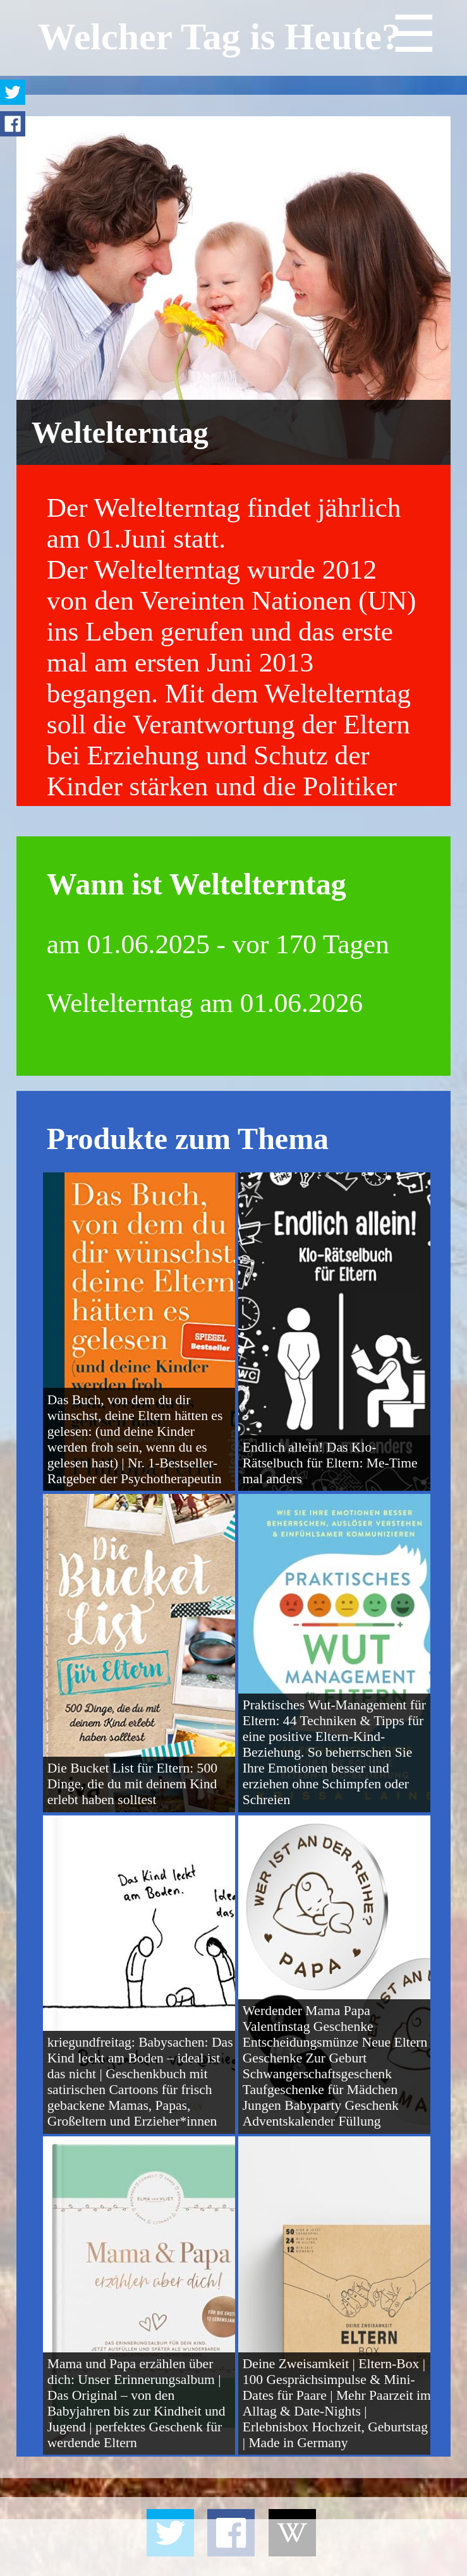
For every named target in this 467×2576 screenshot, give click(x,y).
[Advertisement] (233, 2547)
